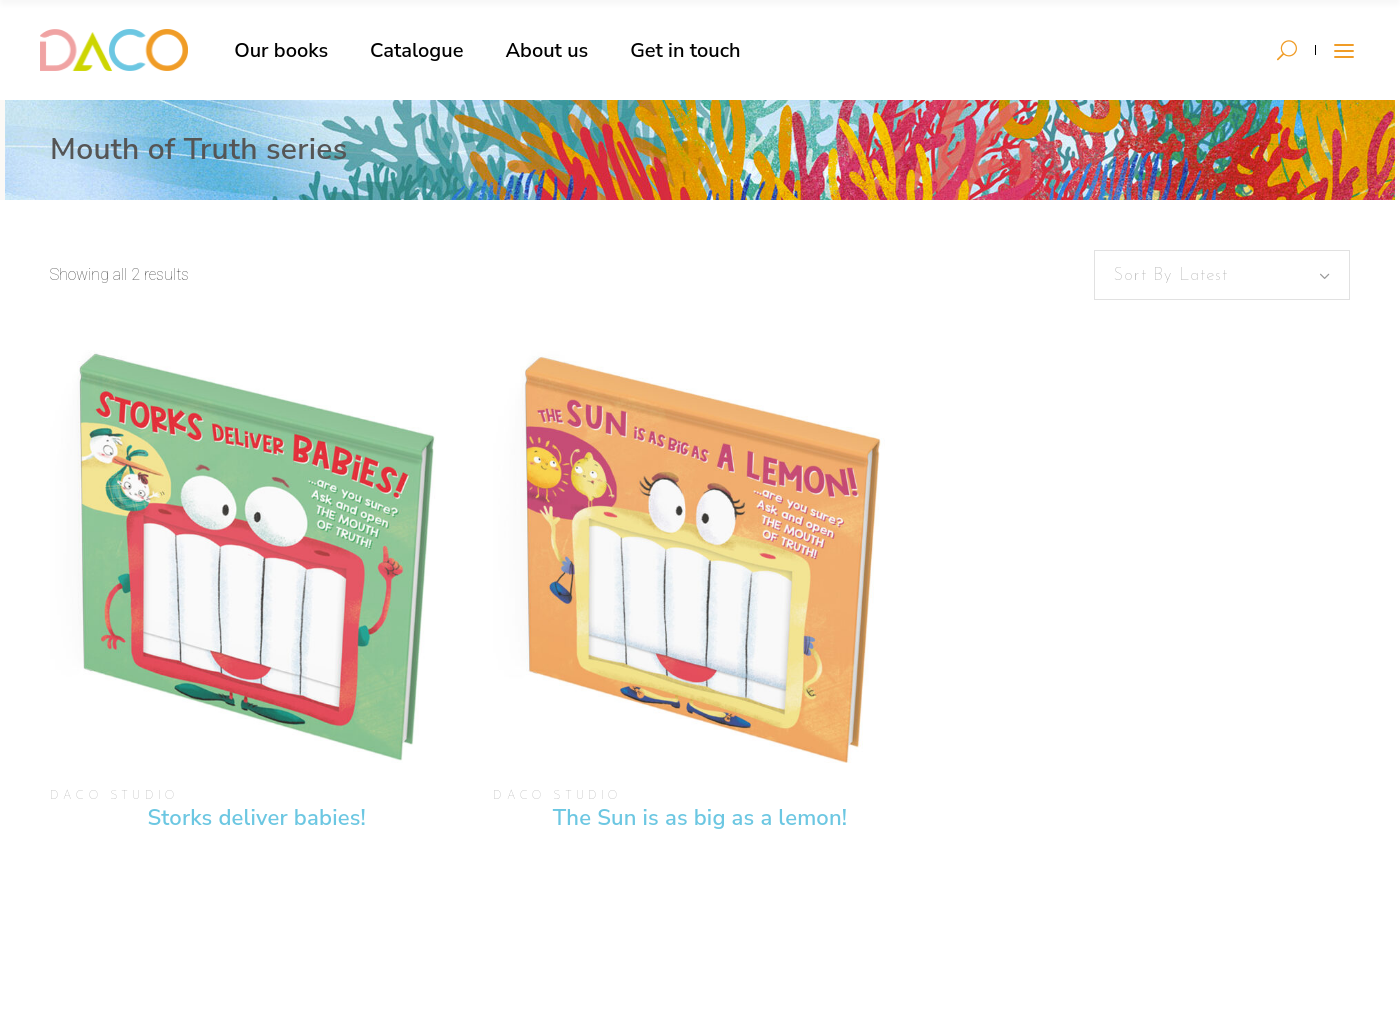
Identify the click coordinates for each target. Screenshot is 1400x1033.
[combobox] (1222, 275)
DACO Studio (114, 796)
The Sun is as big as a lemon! (700, 818)
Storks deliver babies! (256, 818)
